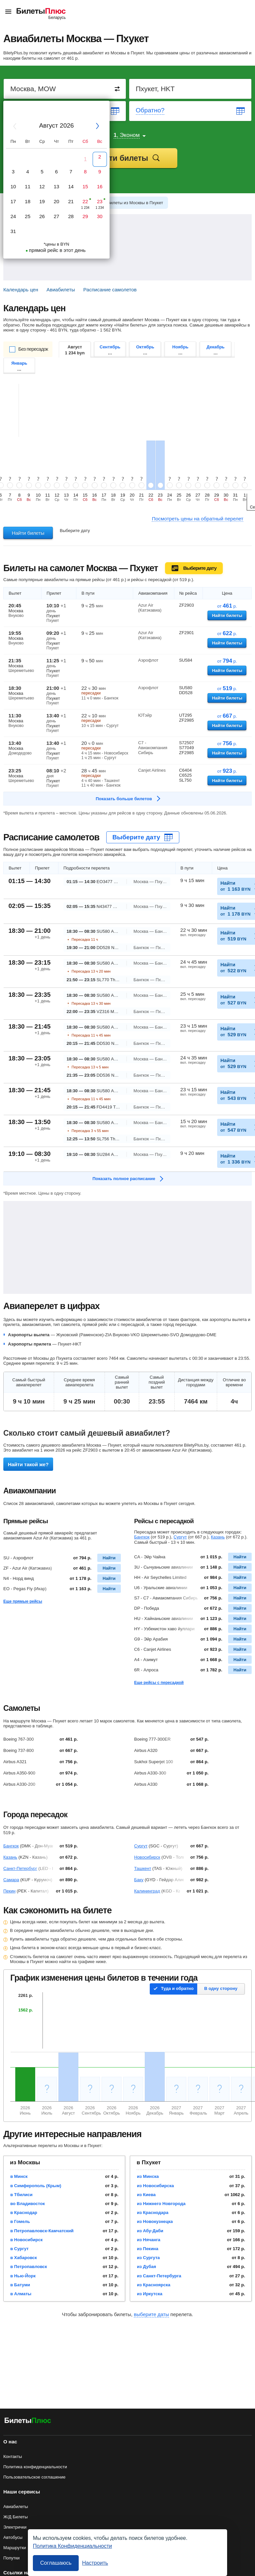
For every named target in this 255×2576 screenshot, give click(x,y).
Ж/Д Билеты (15, 2516)
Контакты (12, 2456)
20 (56, 201)
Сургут (180, 1536)
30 (100, 216)
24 (13, 216)
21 (71, 201)
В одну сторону (220, 1988)
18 (28, 201)
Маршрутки (14, 2547)
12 (42, 186)
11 (28, 186)
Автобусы (13, 2537)
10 (13, 186)
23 (100, 201)
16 (100, 186)
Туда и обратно (177, 1988)
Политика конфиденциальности (35, 2466)
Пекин (9, 1890)
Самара (11, 1879)
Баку (138, 1879)
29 (85, 216)
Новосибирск (147, 1857)
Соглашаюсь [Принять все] (55, 2563)
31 (13, 231)
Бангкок (141, 1536)
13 (56, 186)
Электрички (15, 2527)
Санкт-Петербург (20, 1868)
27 (56, 216)
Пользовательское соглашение (34, 2477)
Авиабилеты (15, 2506)
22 (85, 201)
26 (42, 216)
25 (28, 216)
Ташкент (142, 1868)
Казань (218, 1536)
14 (71, 186)
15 (85, 186)
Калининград (147, 1890)
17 (13, 201)
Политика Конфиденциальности (72, 2546)
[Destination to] (190, 89)
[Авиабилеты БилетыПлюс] (27, 2421)
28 (71, 216)
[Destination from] (65, 89)
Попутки (11, 2557)
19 (42, 201)
